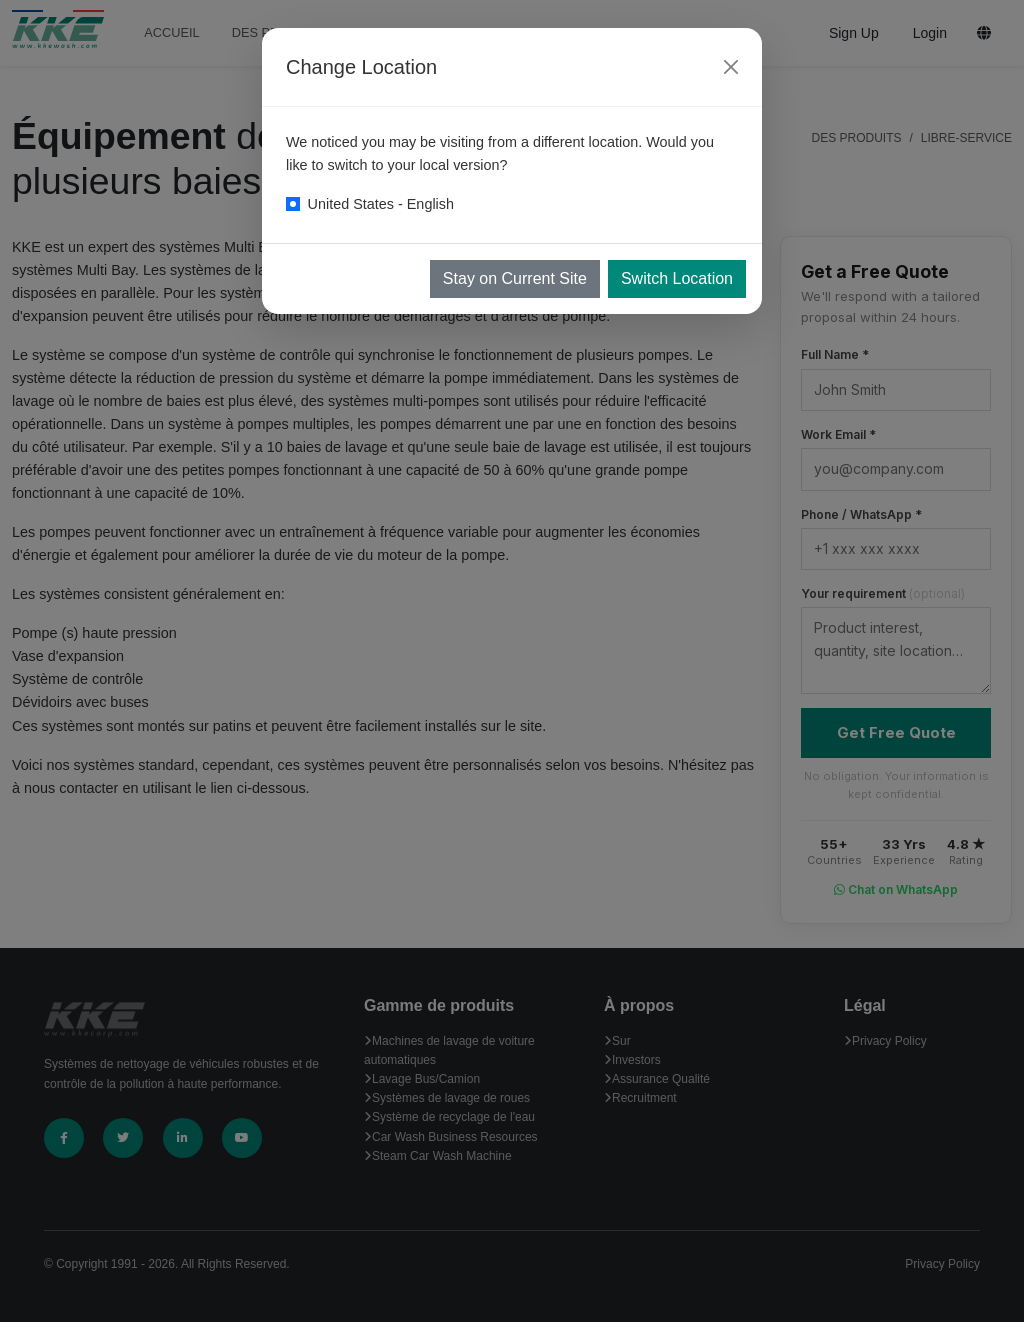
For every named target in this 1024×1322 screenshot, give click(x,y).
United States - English (381, 204)
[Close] (731, 67)
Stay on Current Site (515, 278)
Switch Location (677, 278)
